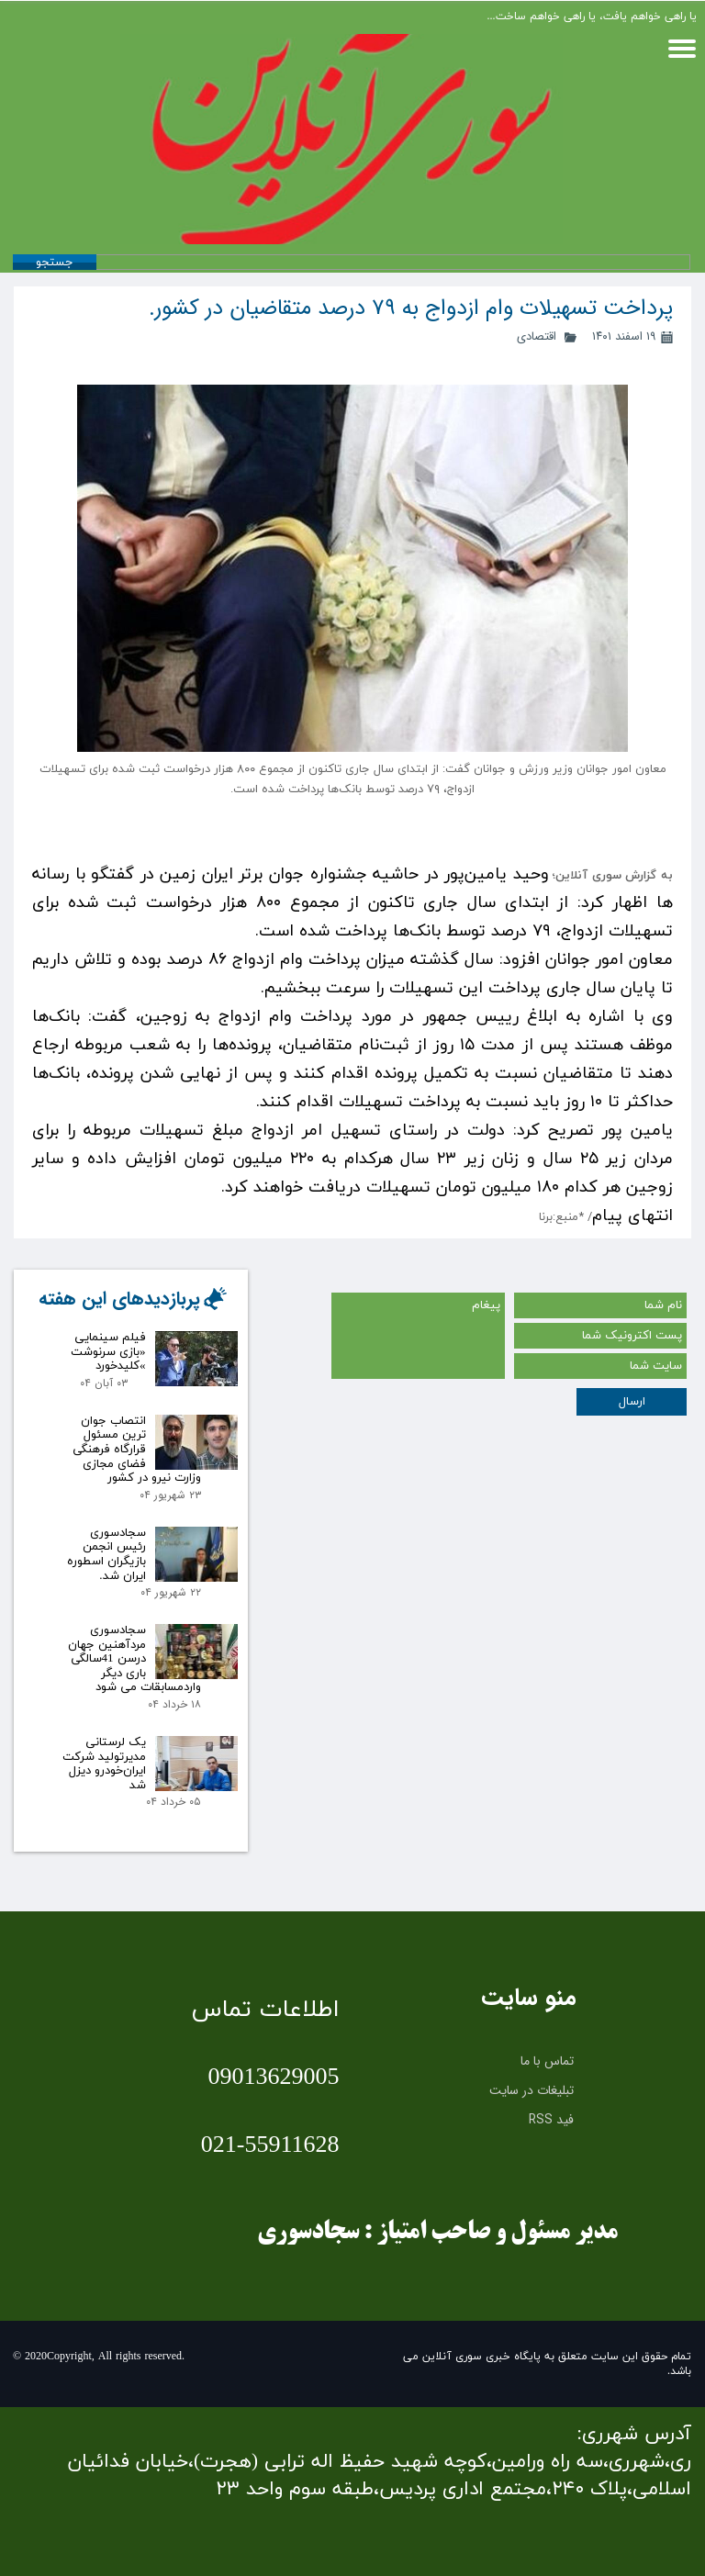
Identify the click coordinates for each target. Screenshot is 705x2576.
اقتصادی (536, 336)
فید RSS (551, 2120)
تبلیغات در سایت (531, 2090)
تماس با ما (547, 2061)
